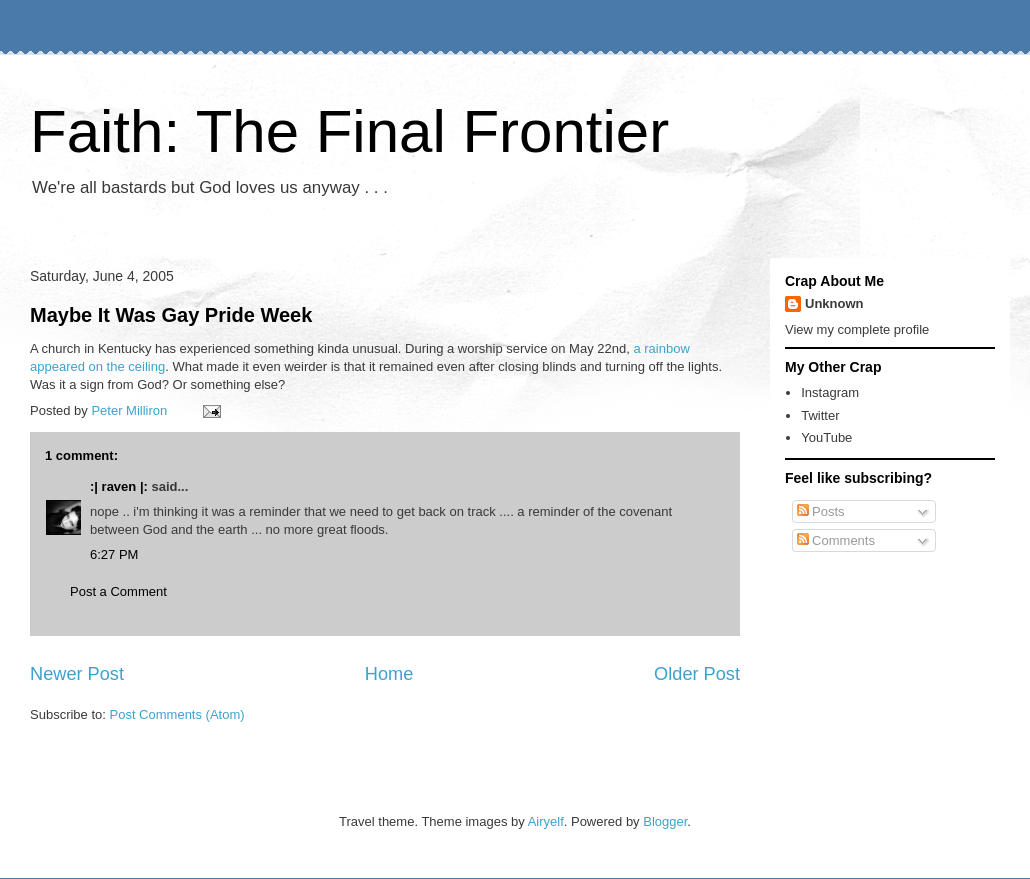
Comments (836, 540)
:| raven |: (119, 486)
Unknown (834, 303)
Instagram (830, 392)
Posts (821, 511)
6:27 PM (114, 554)
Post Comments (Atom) (177, 714)
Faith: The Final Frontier (349, 131)
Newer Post (77, 674)
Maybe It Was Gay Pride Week (171, 315)
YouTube (826, 437)
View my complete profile (857, 329)
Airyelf (546, 821)
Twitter (820, 415)
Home (389, 674)
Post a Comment (118, 591)
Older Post (697, 674)
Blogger (665, 821)
